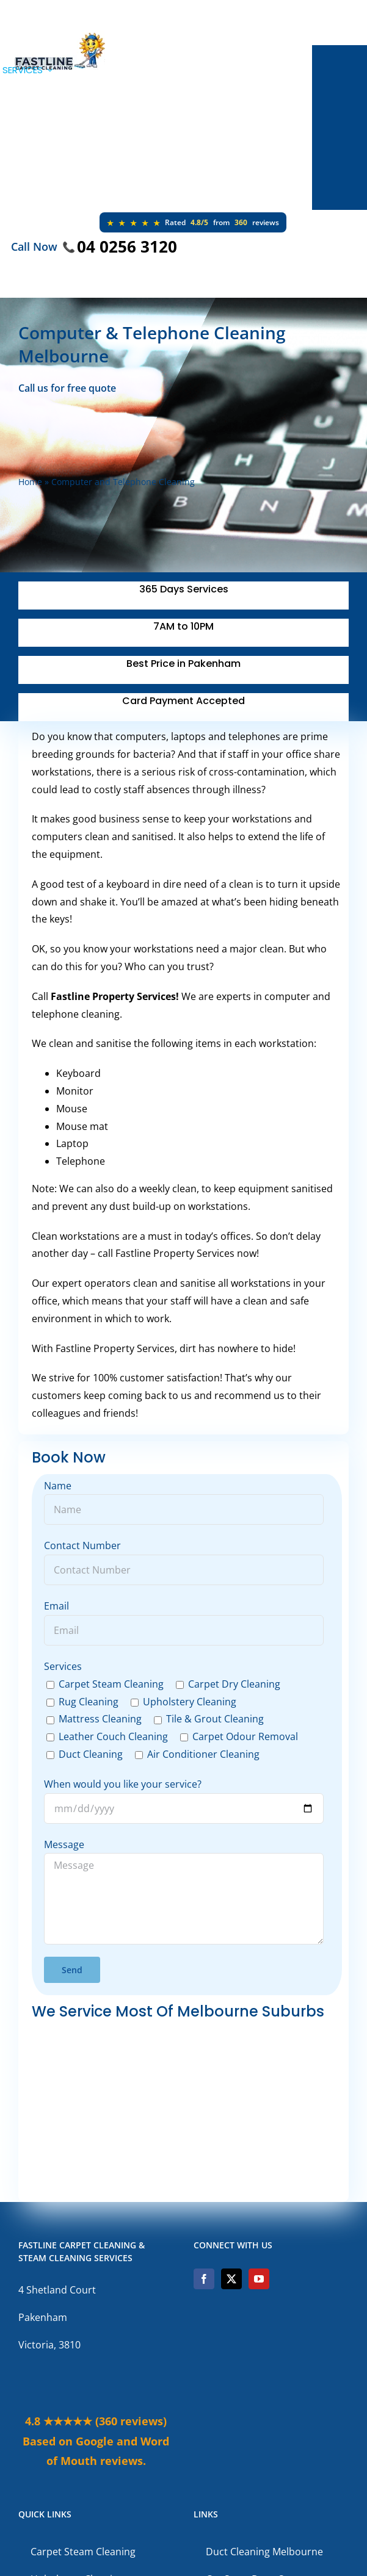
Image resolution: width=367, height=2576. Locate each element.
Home (30, 481)
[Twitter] (231, 2278)
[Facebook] (204, 2278)
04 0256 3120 (127, 246)
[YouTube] (259, 2278)
